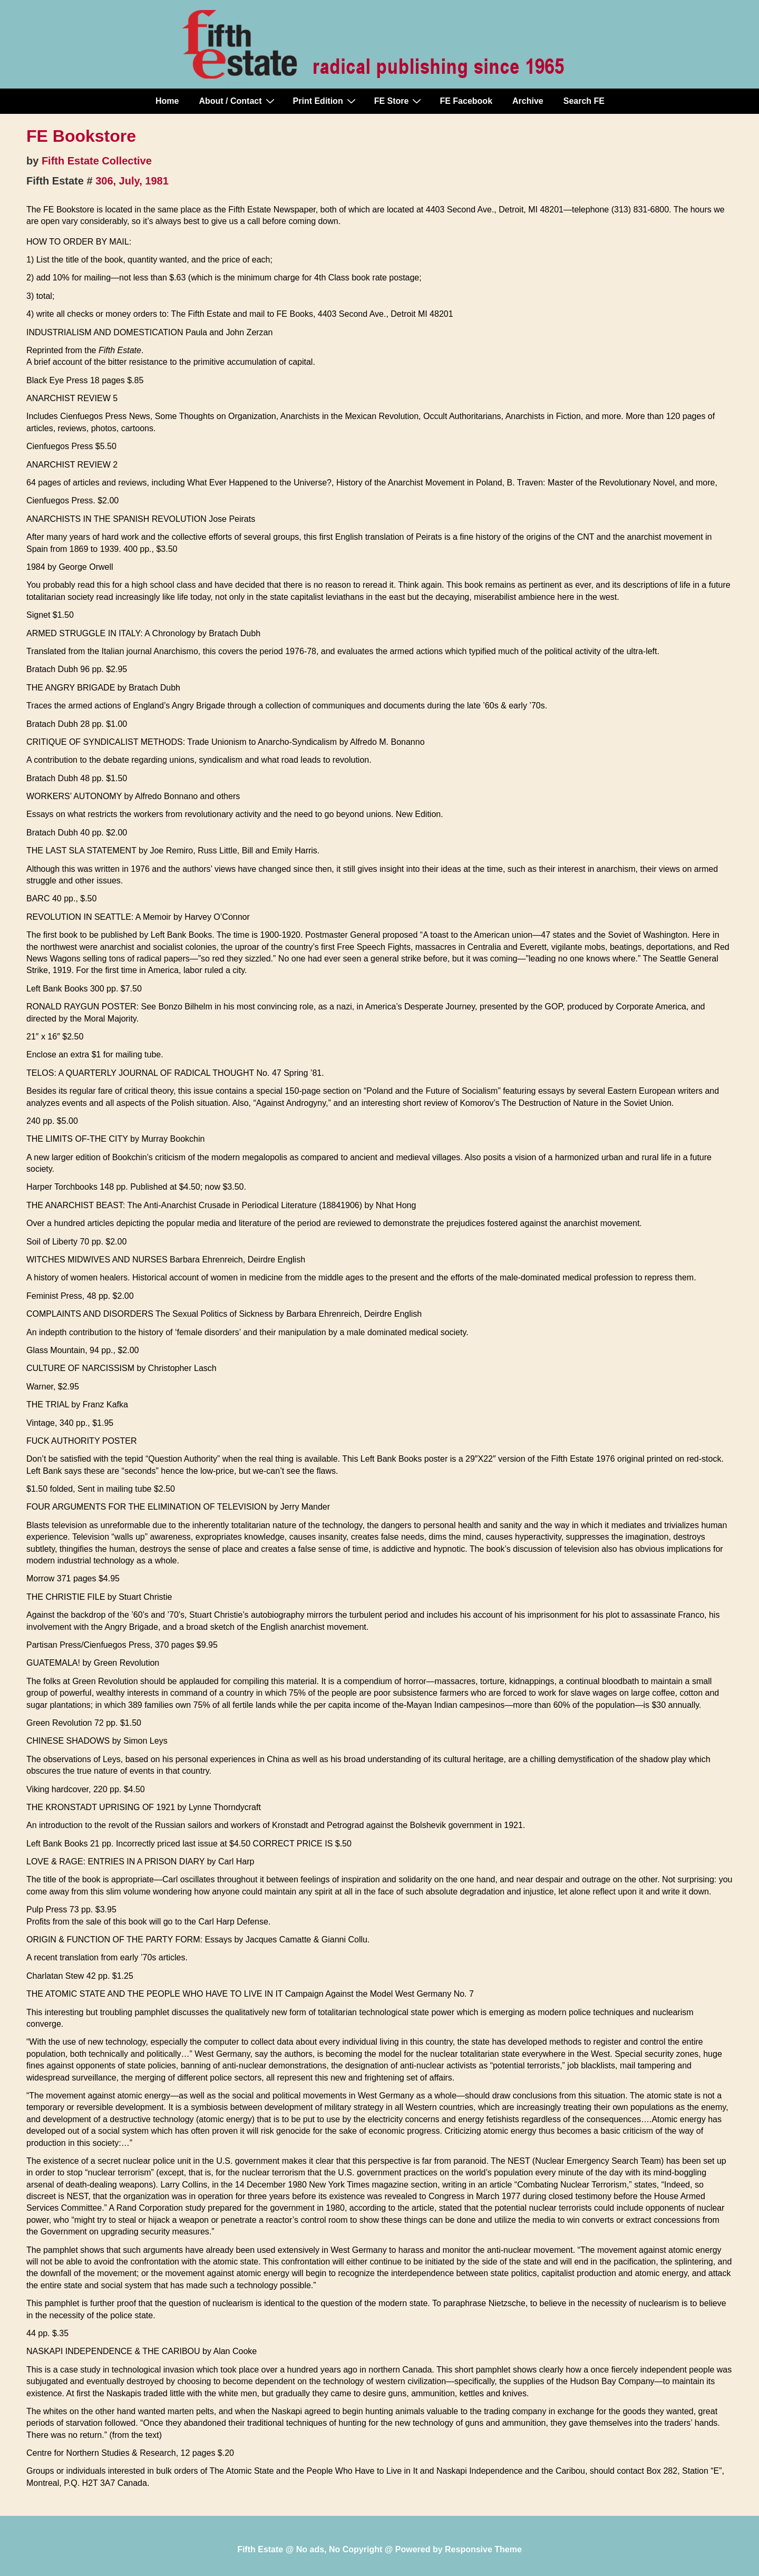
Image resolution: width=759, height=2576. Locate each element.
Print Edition (325, 100)
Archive (527, 100)
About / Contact (238, 100)
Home (167, 100)
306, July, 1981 (132, 181)
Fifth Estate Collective (97, 161)
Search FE (584, 100)
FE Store (399, 100)
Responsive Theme (483, 2549)
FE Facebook (466, 100)
